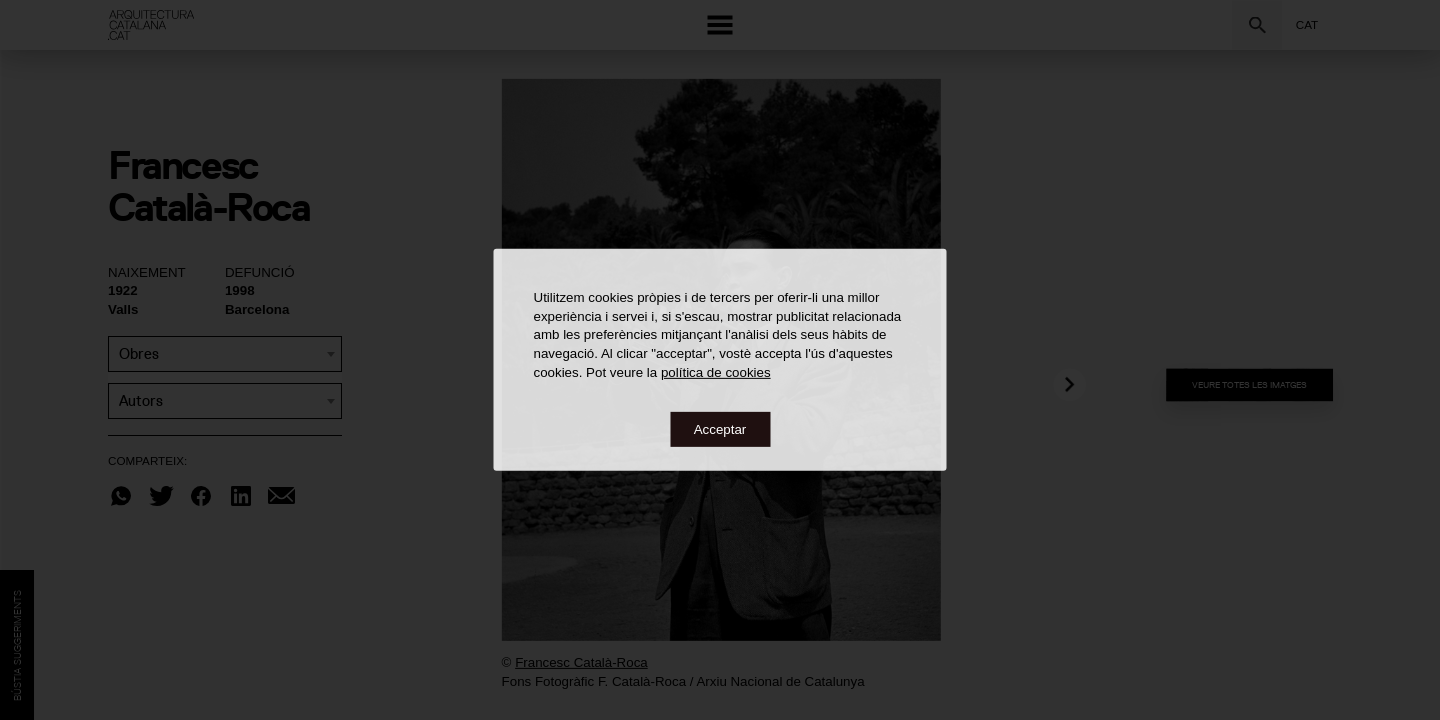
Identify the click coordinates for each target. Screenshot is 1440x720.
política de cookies (716, 371)
